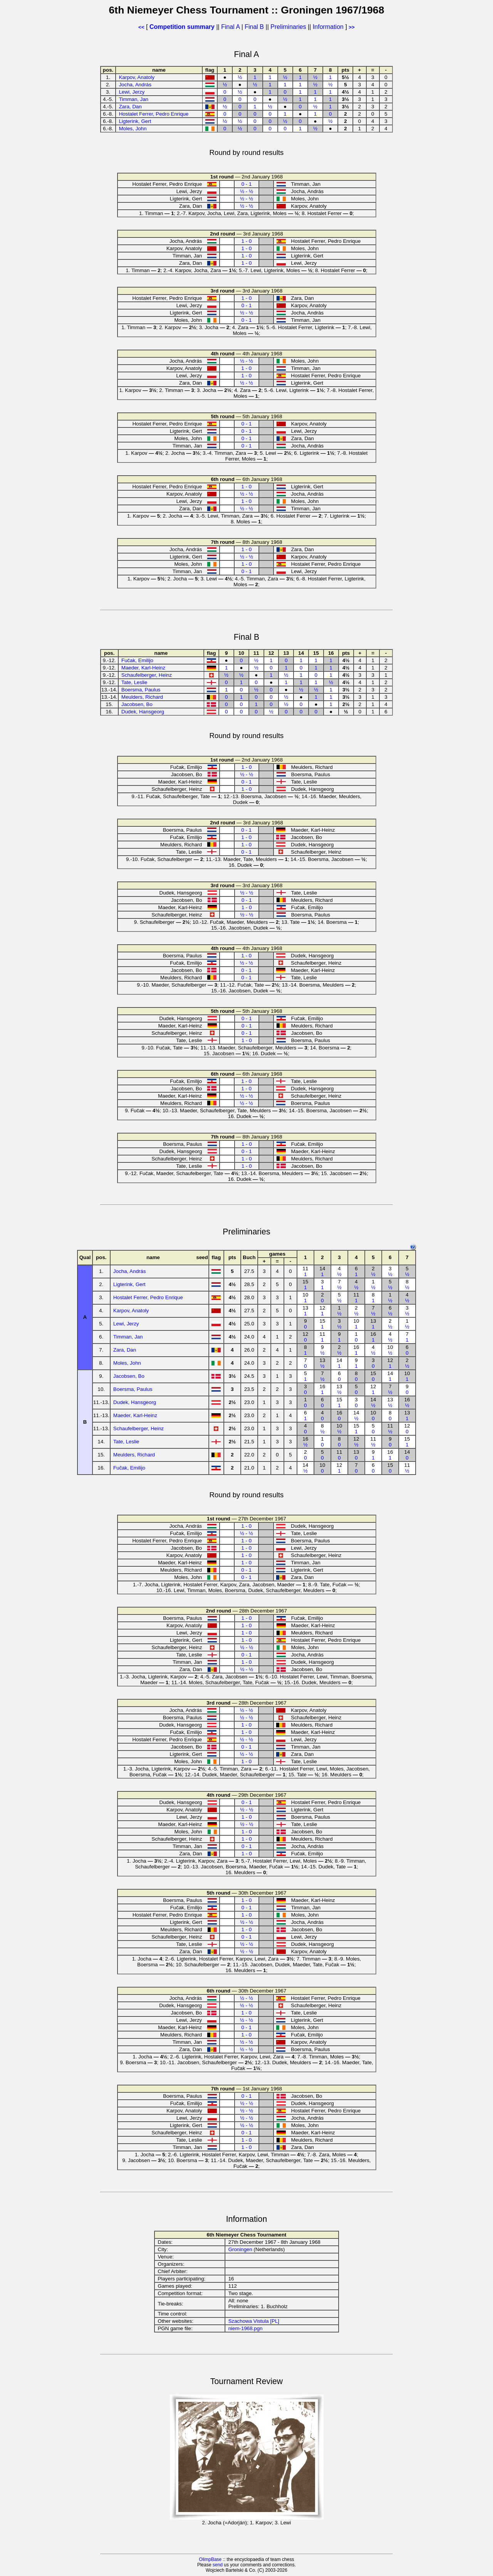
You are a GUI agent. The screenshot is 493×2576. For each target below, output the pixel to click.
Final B (254, 27)
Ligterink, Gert (135, 121)
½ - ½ (246, 191)
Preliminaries (288, 27)
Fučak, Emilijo (137, 660)
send (218, 2565)
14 (322, 1271)
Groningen (240, 2249)
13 (306, 1311)
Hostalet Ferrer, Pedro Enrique (154, 114)
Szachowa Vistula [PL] (253, 2321)
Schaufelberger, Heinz (146, 675)
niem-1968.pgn (245, 2328)
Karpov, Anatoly (136, 77)
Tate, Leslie (134, 682)
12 (322, 1311)
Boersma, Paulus (141, 690)
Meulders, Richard (142, 697)
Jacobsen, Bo (137, 704)
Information (328, 27)
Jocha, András (135, 84)
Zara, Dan (130, 106)
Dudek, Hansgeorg (142, 712)
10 (306, 1297)
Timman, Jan (134, 99)
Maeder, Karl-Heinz (143, 668)
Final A (230, 27)
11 (306, 1271)
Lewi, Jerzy (132, 92)
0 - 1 (246, 184)
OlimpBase (210, 2559)
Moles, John (133, 128)
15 (306, 1284)
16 (373, 1337)
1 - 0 (246, 241)
